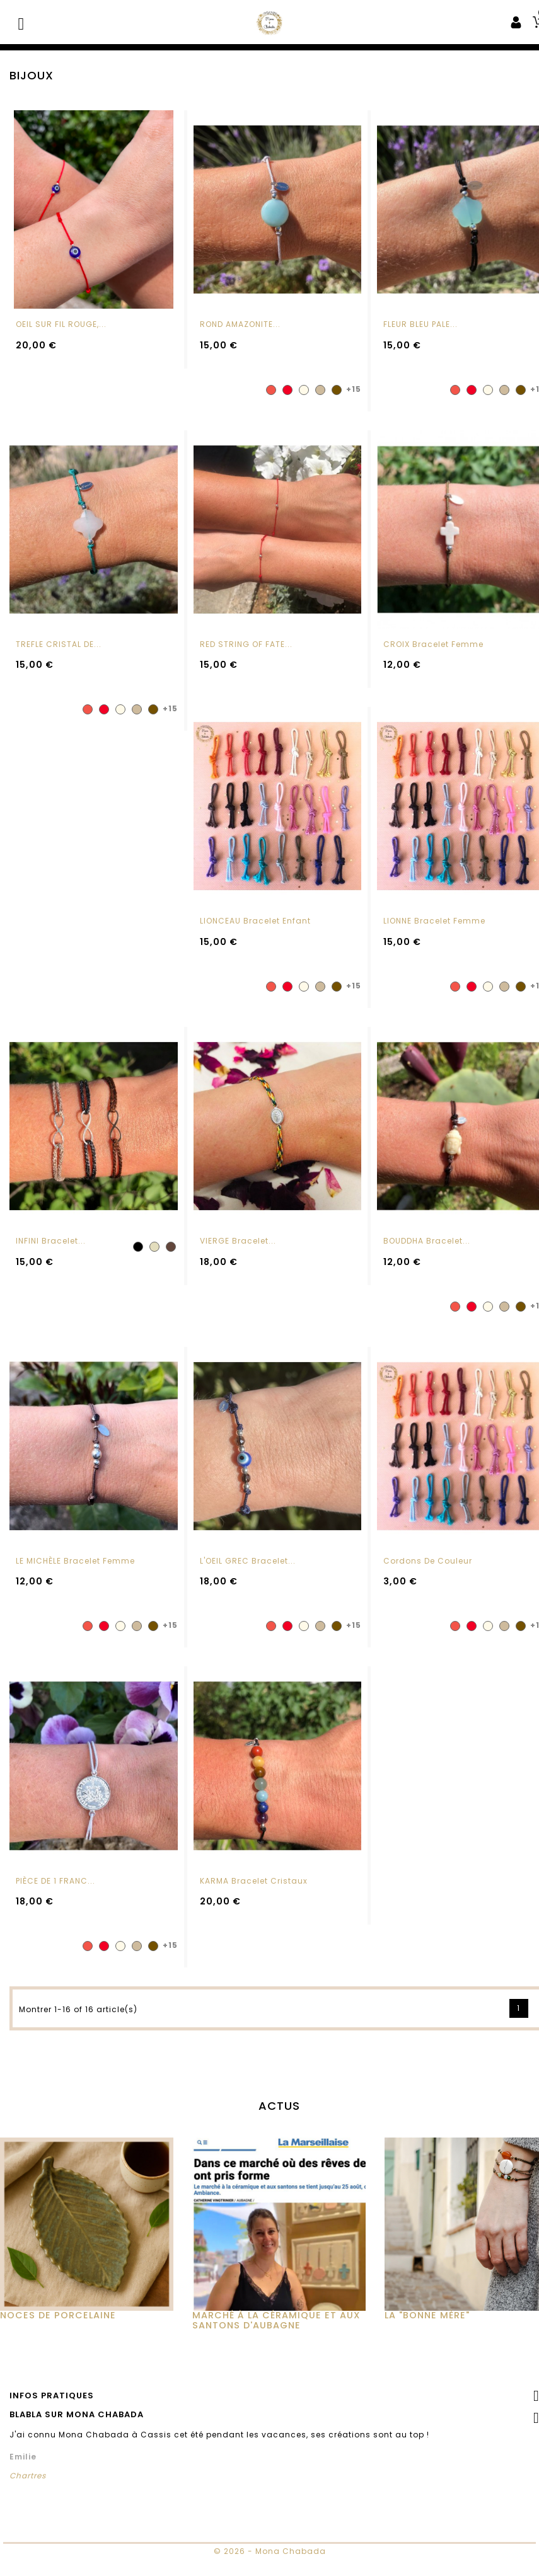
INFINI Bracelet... (51, 1267)
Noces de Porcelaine (58, 2341)
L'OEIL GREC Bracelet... (248, 1587)
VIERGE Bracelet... (238, 1267)
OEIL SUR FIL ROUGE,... (61, 324)
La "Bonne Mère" (427, 2341)
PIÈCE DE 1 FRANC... (55, 1907)
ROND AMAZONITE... (240, 324)
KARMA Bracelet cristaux (254, 1907)
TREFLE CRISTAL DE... (58, 644)
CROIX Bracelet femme (433, 644)
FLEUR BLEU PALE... (420, 324)
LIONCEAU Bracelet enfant (255, 947)
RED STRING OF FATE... (246, 644)
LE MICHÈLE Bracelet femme (75, 1587)
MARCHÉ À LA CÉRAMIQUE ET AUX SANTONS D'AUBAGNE (276, 2346)
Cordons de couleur (427, 1587)
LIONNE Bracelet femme (434, 947)
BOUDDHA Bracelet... (426, 1267)
